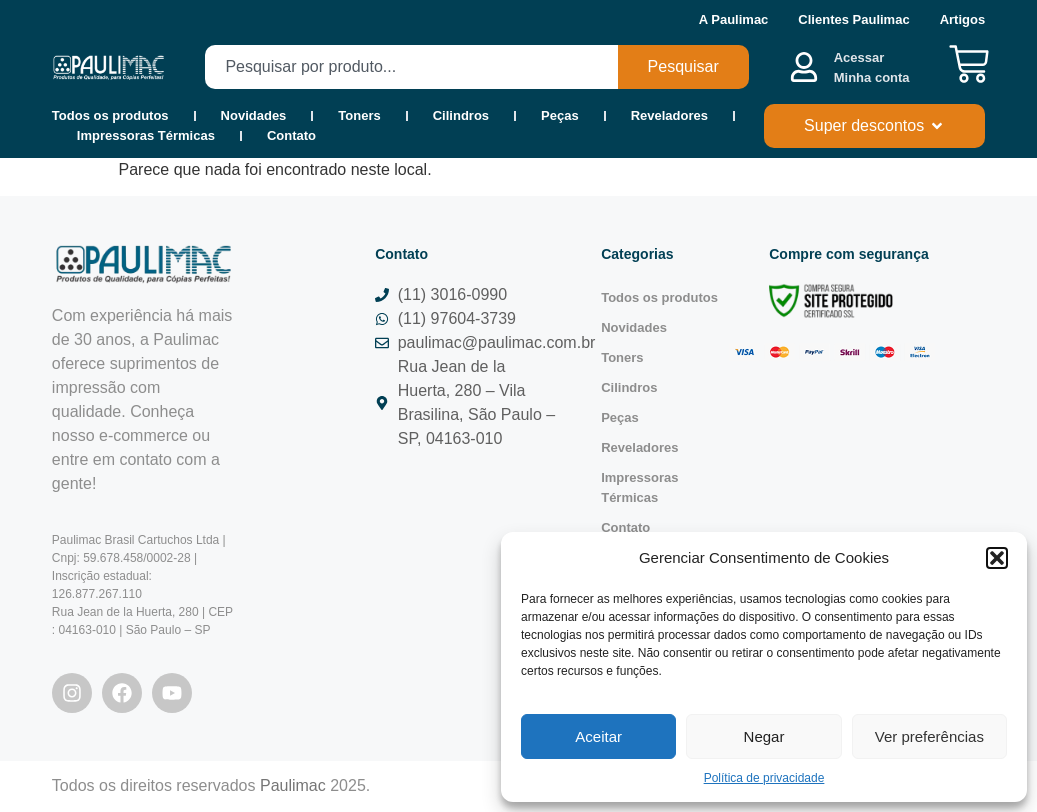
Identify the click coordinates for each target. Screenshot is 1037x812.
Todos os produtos (110, 115)
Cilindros (461, 115)
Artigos (963, 19)
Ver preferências (929, 736)
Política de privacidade (764, 778)
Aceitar (598, 736)
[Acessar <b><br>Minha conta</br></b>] (804, 67)
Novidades (254, 115)
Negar (764, 736)
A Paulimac (734, 19)
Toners (359, 115)
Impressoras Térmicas (146, 135)
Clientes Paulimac (853, 19)
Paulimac (293, 785)
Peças (560, 115)
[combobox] (411, 67)
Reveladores (669, 115)
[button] (997, 558)
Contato (291, 135)
